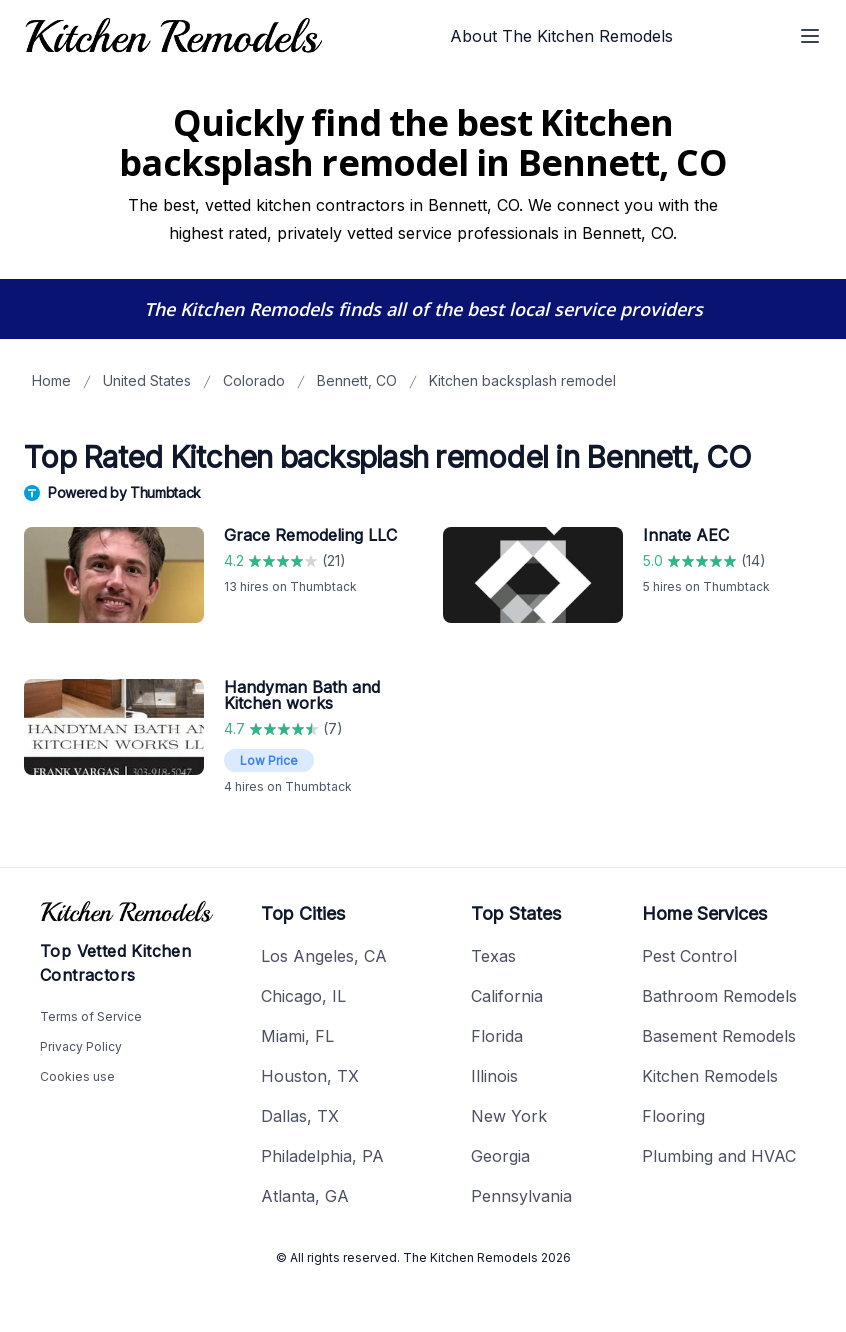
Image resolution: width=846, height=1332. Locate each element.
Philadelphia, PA (322, 1156)
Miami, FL (297, 1036)
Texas (493, 956)
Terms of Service (91, 1016)
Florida (497, 1036)
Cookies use (77, 1076)
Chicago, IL (303, 996)
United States (147, 380)
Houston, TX (310, 1076)
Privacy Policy (81, 1046)
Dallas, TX (300, 1116)
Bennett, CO (357, 380)
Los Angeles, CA (324, 956)
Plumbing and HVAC (719, 1156)
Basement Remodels (719, 1036)
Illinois (494, 1076)
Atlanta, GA (305, 1196)
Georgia (500, 1156)
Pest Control (689, 956)
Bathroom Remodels (719, 996)
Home (51, 380)
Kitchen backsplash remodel (522, 380)
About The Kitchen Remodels (561, 36)
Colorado (254, 380)
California (507, 996)
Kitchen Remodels (710, 1076)
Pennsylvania (521, 1196)
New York (509, 1116)
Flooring (673, 1116)
